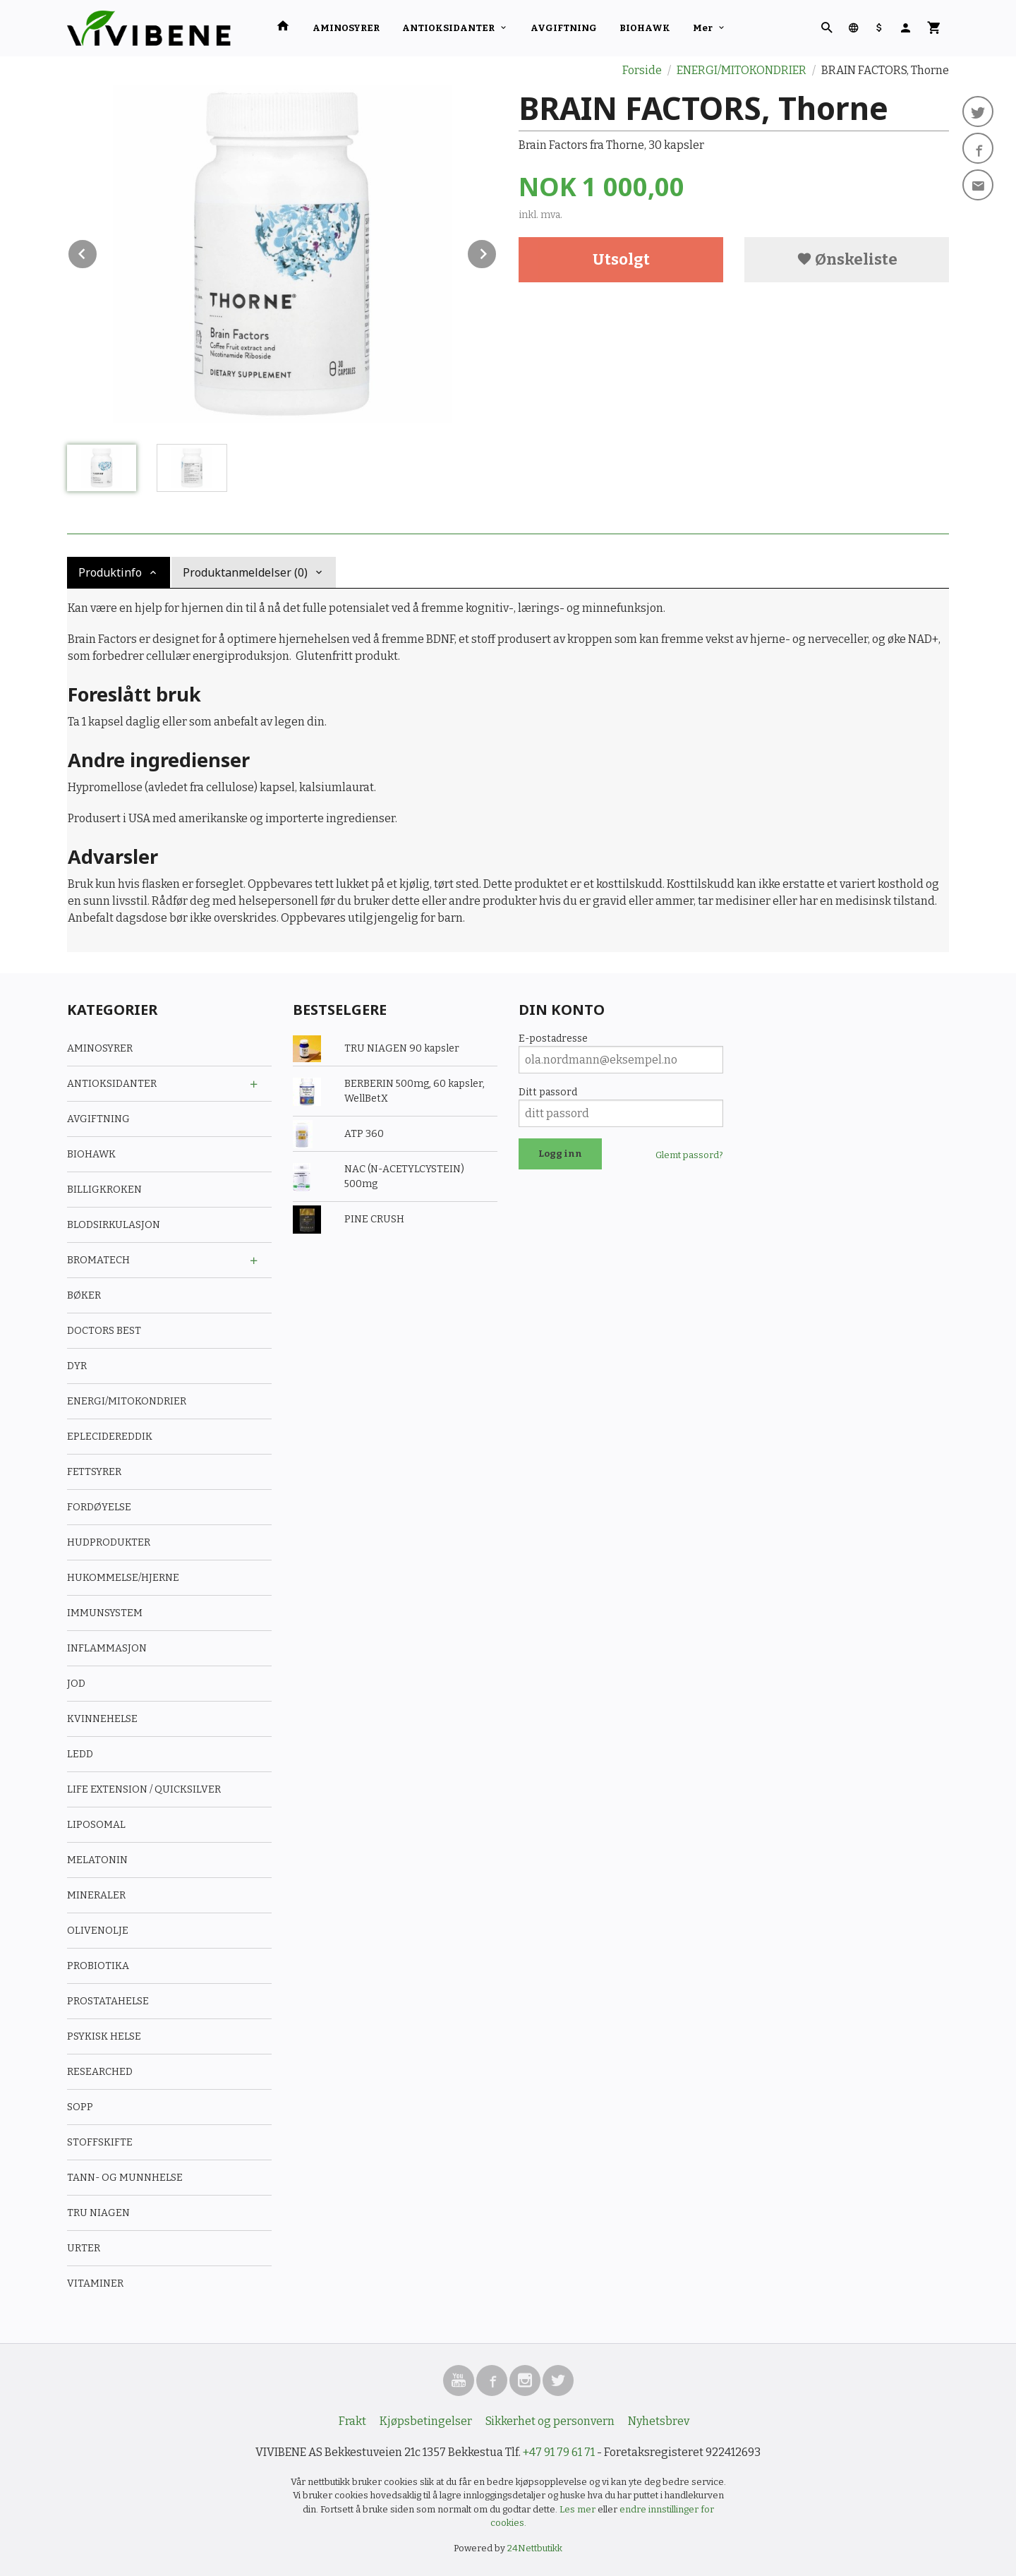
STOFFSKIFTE (100, 2142)
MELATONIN (97, 1860)
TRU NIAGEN (98, 2213)
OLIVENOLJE (97, 1931)
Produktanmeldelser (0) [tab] (245, 572)
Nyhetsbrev (658, 2421)
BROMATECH (98, 1260)
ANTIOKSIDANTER (448, 28)
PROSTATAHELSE (108, 2001)
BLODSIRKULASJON (113, 1225)
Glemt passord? (689, 1155)
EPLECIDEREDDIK (109, 1437)
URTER (83, 2248)
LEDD (80, 1754)
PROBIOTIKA (98, 1966)
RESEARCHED (100, 2072)
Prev (97, 251)
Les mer (579, 2509)
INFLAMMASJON (107, 1648)
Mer (703, 28)
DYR (77, 1366)
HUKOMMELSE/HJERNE (123, 1578)
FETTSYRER (94, 1472)
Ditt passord (548, 1092)
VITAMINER (95, 2283)
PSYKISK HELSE (104, 2036)
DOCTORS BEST (104, 1331)
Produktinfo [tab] (110, 572)
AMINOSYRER (346, 28)
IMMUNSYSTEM (105, 1613)
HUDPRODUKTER (108, 1542)
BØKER (84, 1295)
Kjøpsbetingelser (426, 2421)
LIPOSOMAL (96, 1825)
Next (496, 251)
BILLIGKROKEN (104, 1190)
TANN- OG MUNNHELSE (125, 2178)
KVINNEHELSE (102, 1719)
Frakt (352, 2421)
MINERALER (96, 1895)
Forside (642, 70)
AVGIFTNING (564, 28)
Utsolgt (621, 259)
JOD (76, 1684)
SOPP (80, 2107)
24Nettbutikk (534, 2548)
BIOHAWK (644, 28)
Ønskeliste (847, 259)
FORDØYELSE (99, 1507)
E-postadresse (553, 1039)
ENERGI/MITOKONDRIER (126, 1401)
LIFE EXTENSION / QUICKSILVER (144, 1789)
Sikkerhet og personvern (550, 2421)
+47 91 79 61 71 (559, 2452)
